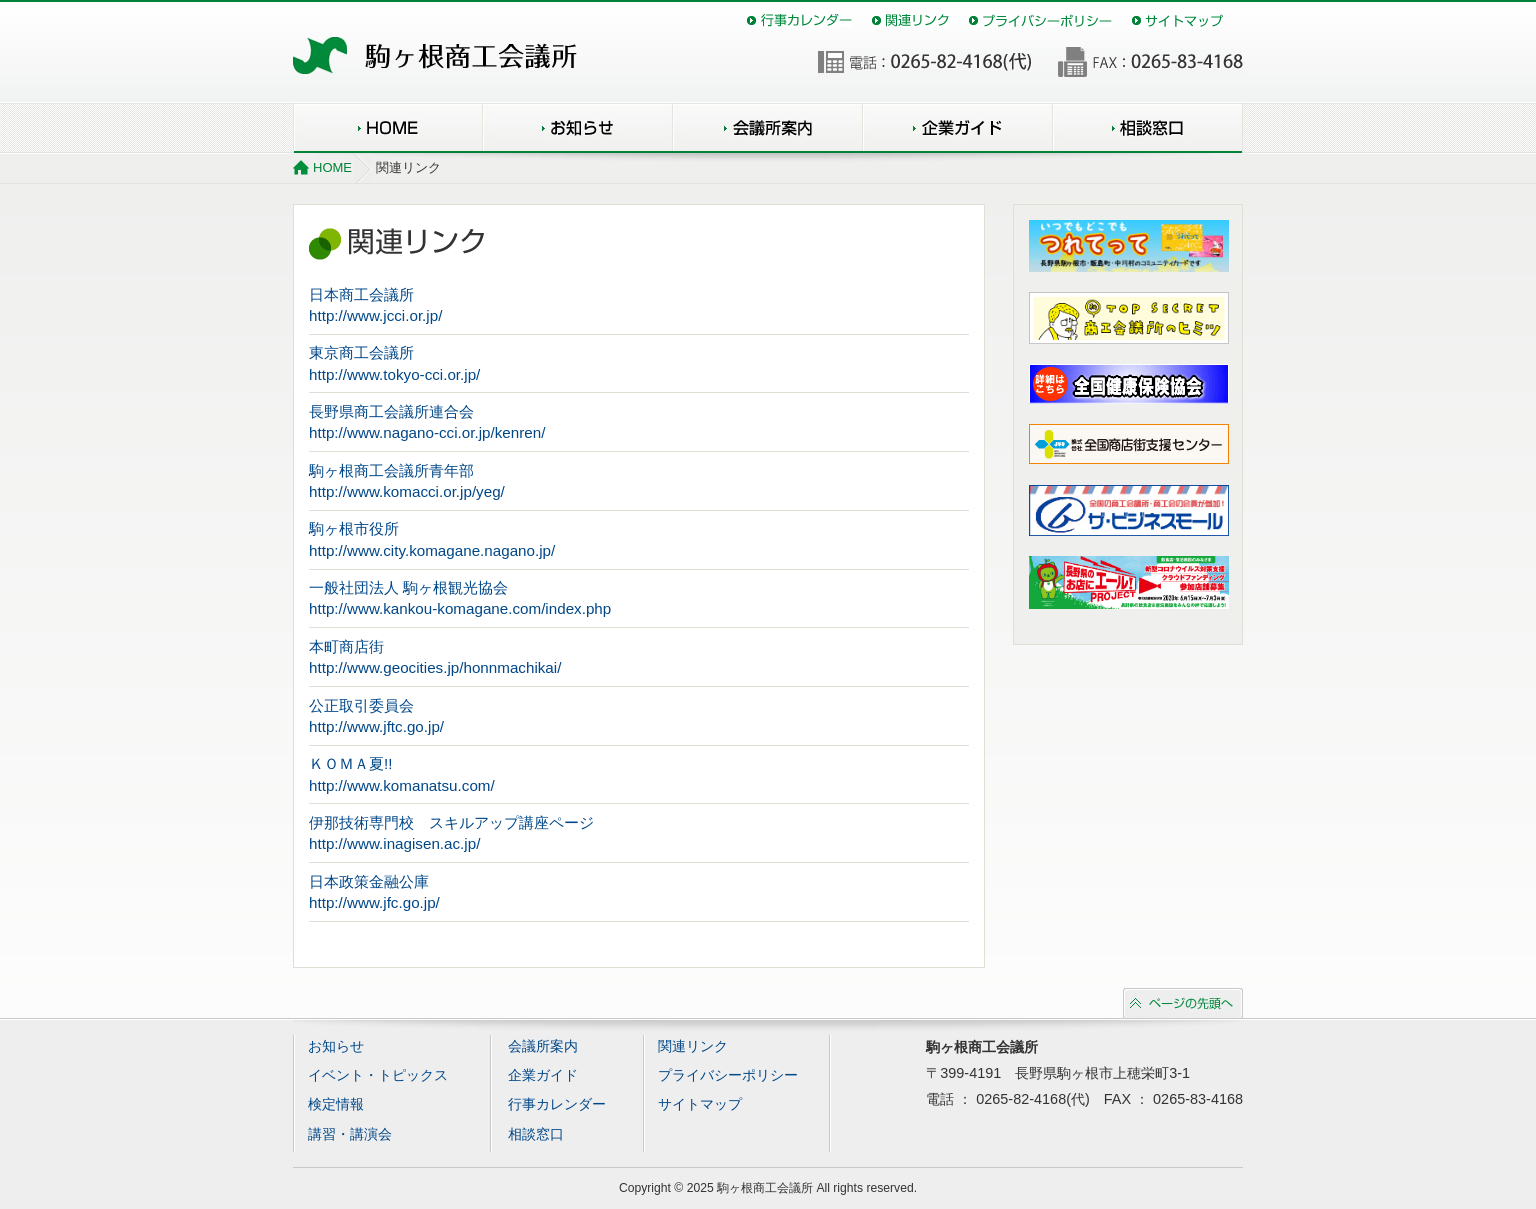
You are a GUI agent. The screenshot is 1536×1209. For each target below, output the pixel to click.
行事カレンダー (799, 20)
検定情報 (336, 1104)
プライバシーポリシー (1040, 20)
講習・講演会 (350, 1134)
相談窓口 (1148, 128)
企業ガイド (958, 128)
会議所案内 (768, 128)
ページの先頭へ (1183, 1003)
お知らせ (578, 128)
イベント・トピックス (378, 1075)
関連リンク (910, 20)
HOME (388, 128)
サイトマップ (1177, 20)
